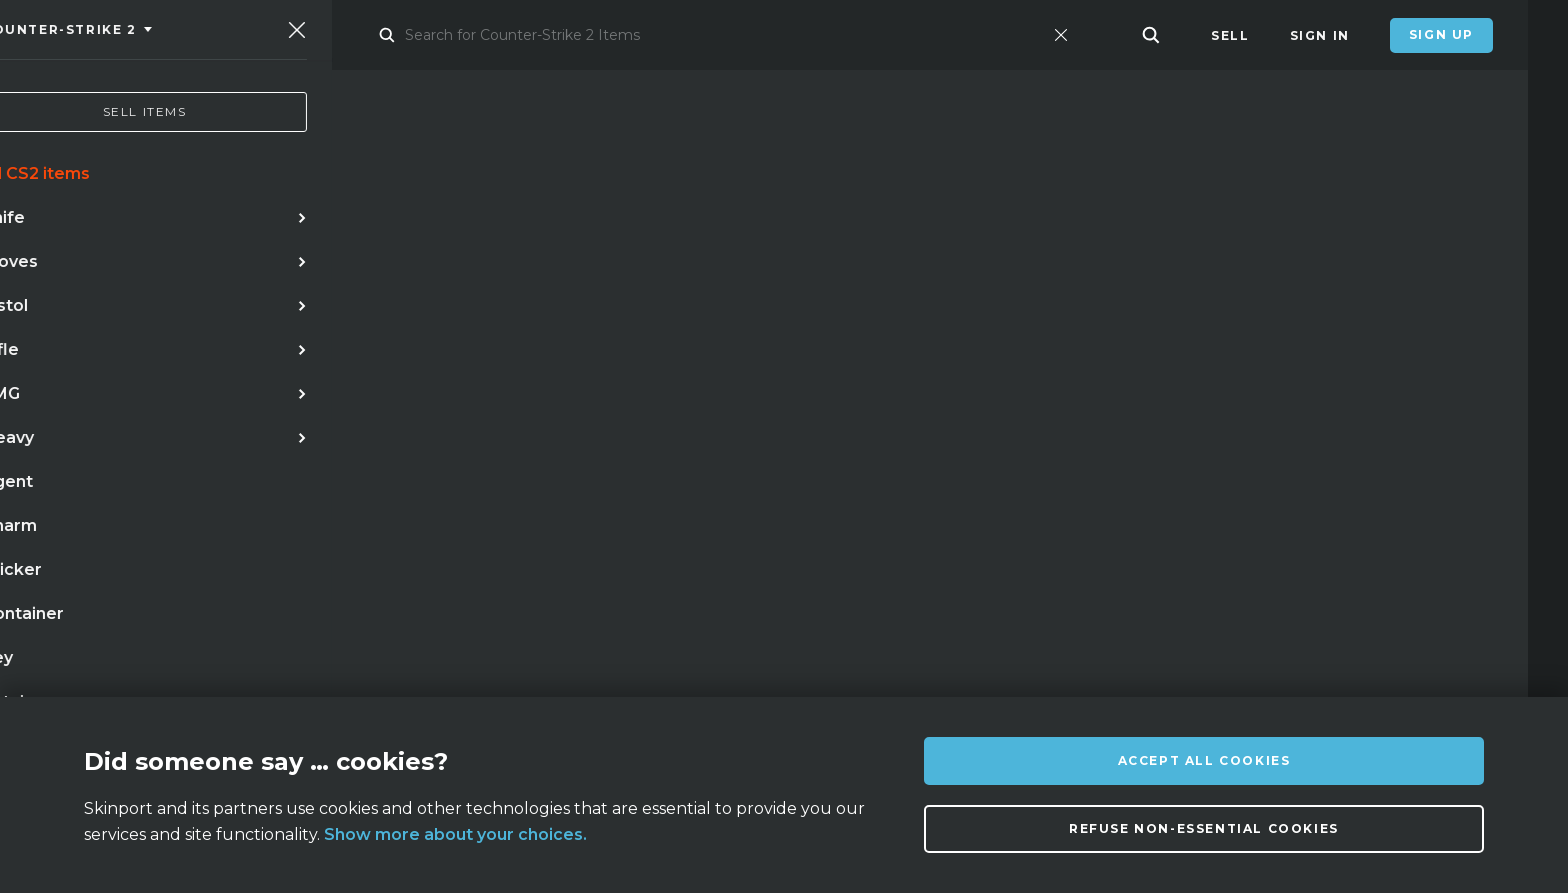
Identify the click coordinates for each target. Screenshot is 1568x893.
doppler (260, 491)
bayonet (83, 532)
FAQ (432, 667)
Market (347, 35)
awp (339, 491)
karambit (160, 491)
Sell (1230, 35)
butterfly (427, 491)
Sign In (1320, 35)
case (241, 532)
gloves (525, 491)
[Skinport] (157, 35)
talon (170, 532)
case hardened (641, 491)
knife (71, 491)
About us (264, 667)
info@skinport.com (1403, 662)
